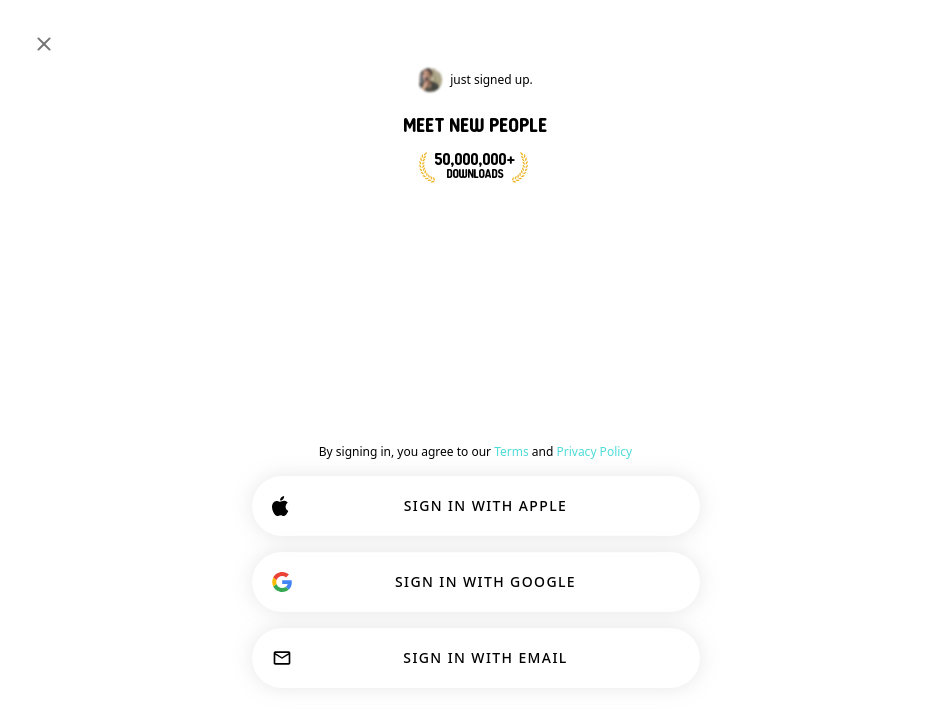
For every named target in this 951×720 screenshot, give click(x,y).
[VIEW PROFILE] (465, 433)
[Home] (81, 32)
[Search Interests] (436, 32)
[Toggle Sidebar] (36, 32)
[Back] (437, 318)
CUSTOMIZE (431, 662)
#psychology (88, 162)
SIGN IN (869, 32)
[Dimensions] (783, 32)
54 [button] (659, 446)
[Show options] (470, 364)
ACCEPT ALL (607, 662)
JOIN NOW (524, 218)
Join (895, 314)
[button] (529, 446)
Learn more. (858, 610)
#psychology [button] (676, 304)
